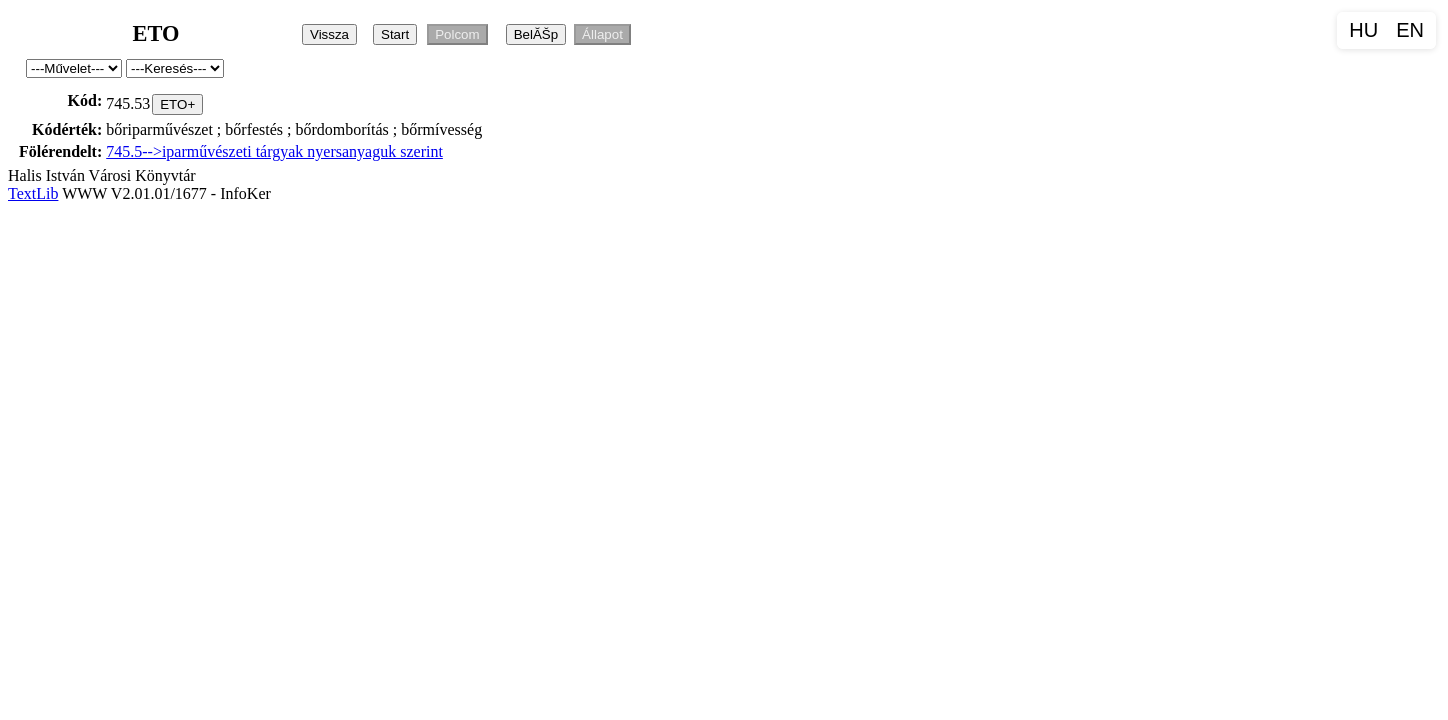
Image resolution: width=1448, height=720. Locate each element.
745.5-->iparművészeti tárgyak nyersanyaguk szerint (274, 151)
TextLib (33, 193)
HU (1363, 30)
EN (1410, 30)
